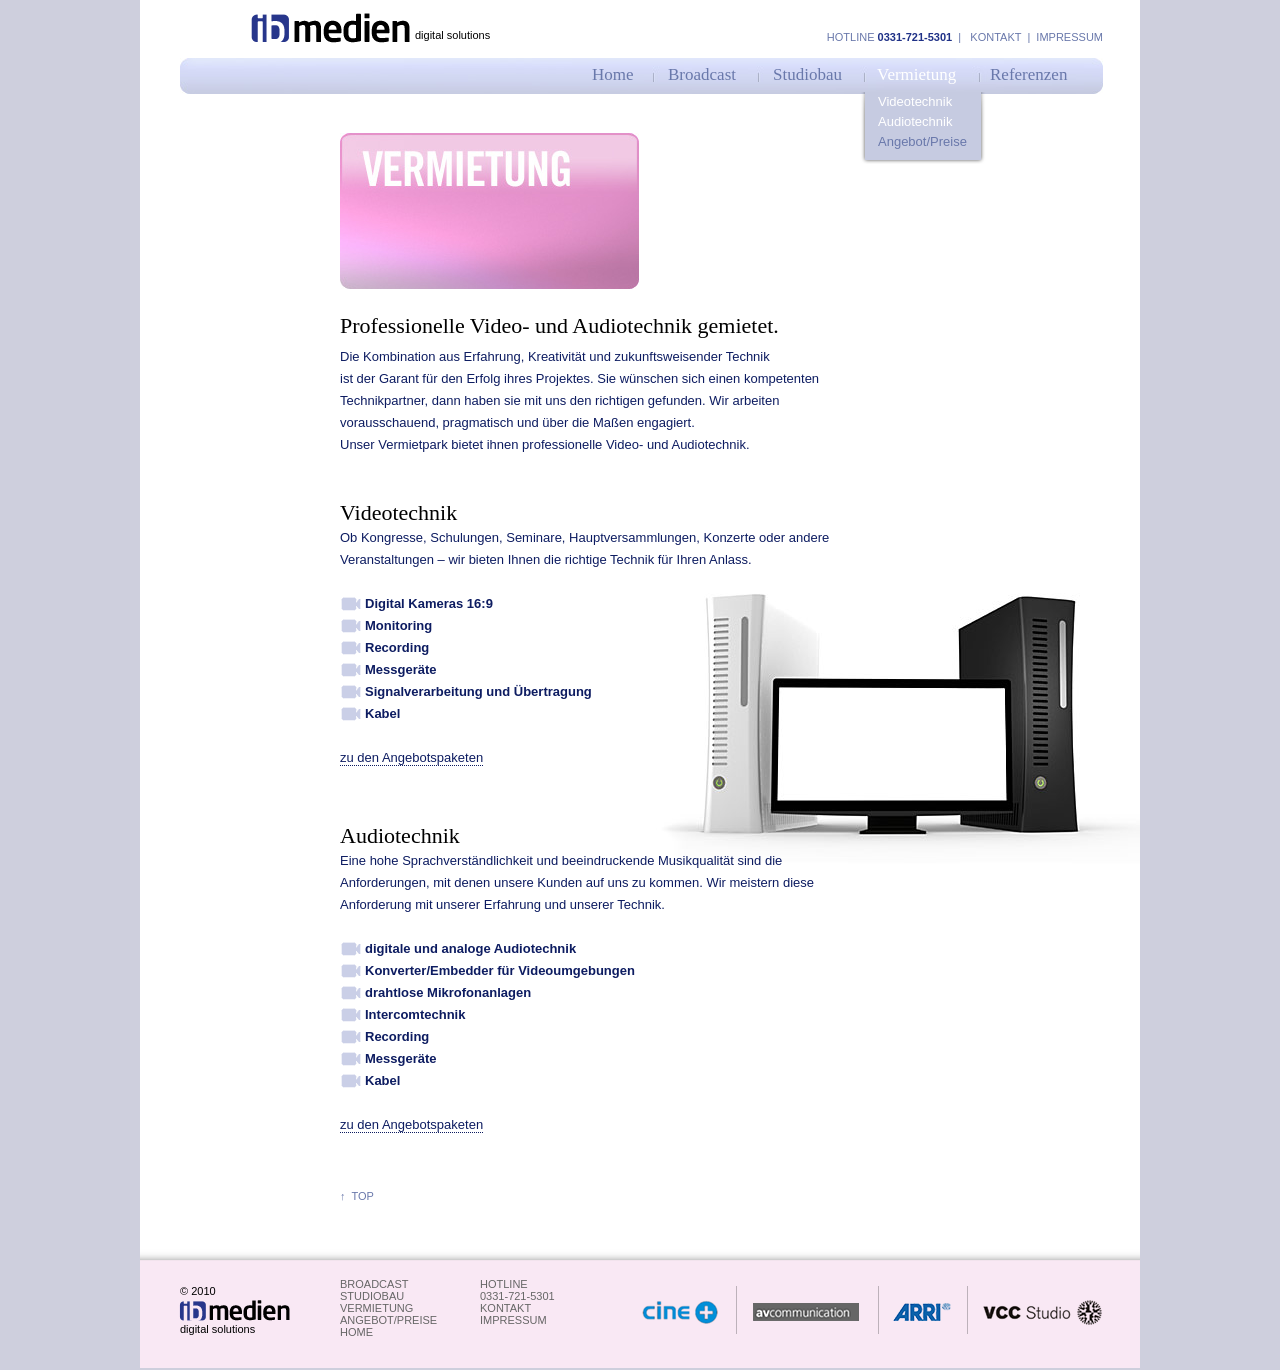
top (360, 1196)
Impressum (1068, 37)
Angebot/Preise (922, 141)
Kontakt (995, 37)
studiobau (372, 1296)
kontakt (505, 1308)
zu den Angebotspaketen (411, 757)
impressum (513, 1320)
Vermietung (916, 74)
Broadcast (702, 74)
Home (613, 74)
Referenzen (1028, 74)
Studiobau (807, 74)
